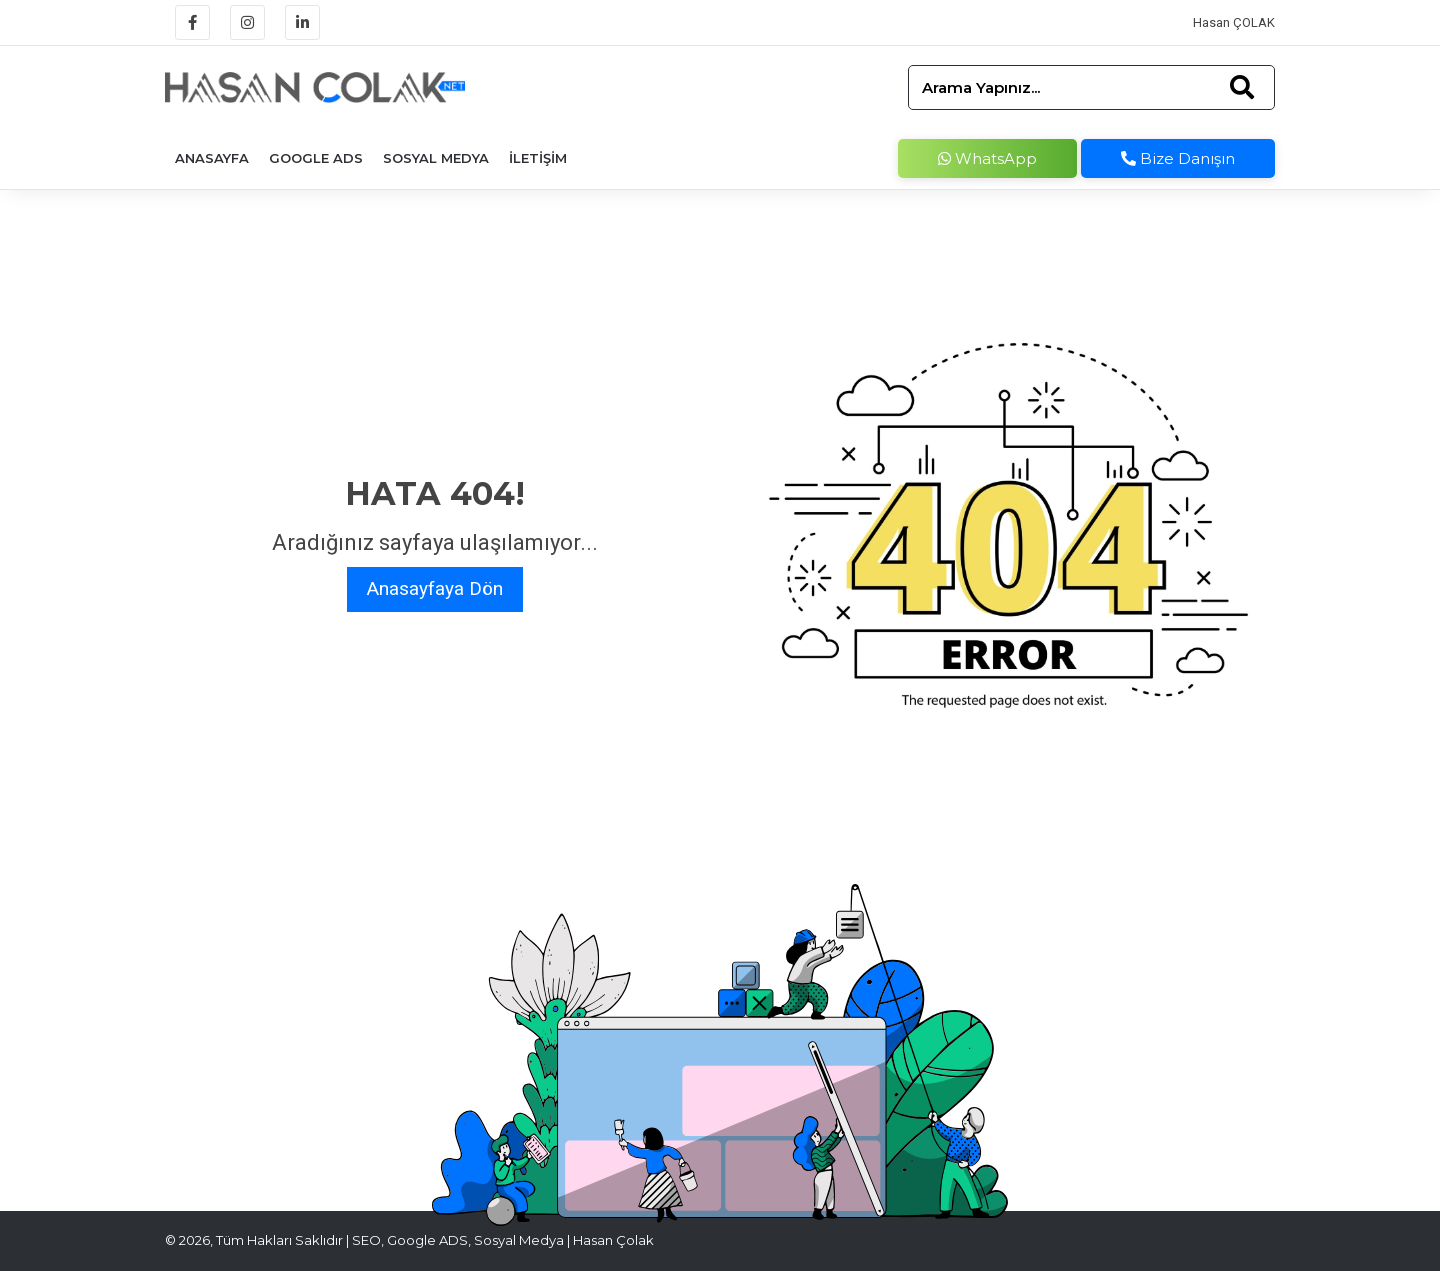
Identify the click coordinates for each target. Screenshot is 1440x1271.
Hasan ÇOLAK (1234, 22)
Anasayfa (212, 158)
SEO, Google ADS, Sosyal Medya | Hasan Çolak (503, 1240)
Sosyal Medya (436, 158)
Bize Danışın (1178, 158)
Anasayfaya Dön (435, 588)
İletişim (538, 158)
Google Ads (316, 158)
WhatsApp (987, 158)
